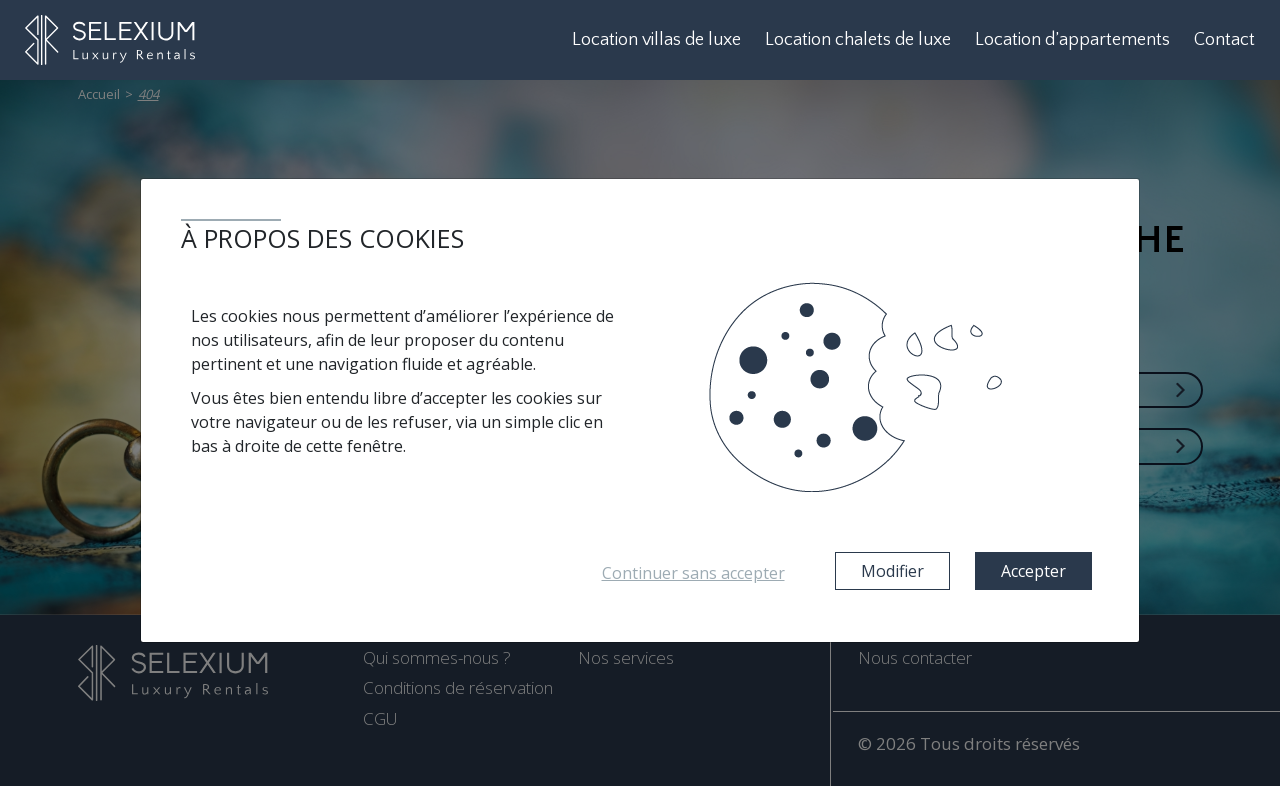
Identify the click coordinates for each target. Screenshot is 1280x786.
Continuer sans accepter (693, 573)
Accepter (1033, 571)
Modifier (892, 571)
